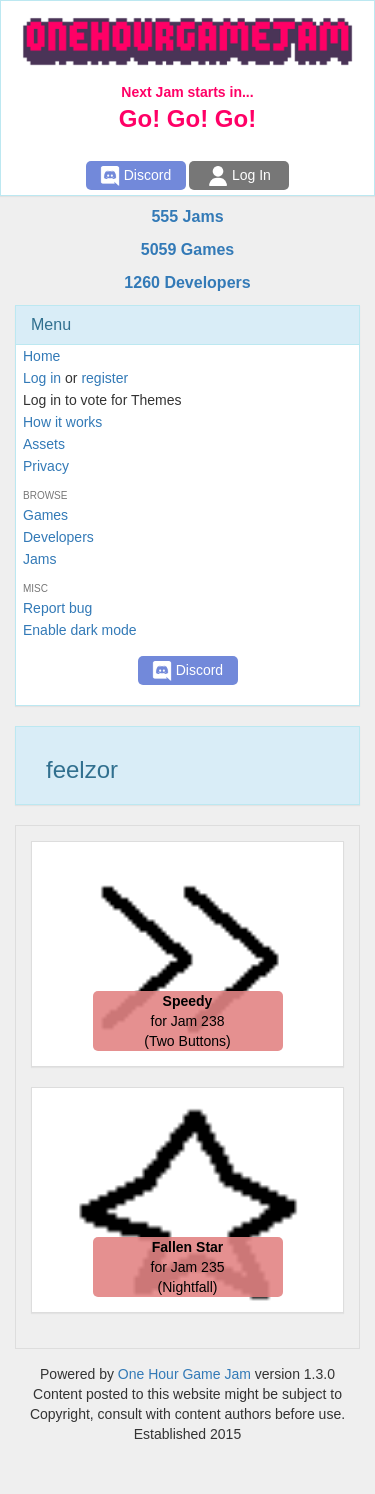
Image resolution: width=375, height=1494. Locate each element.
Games (45, 515)
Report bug (57, 608)
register (104, 378)
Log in (42, 378)
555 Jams (187, 216)
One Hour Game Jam (184, 1374)
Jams (39, 559)
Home (41, 356)
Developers (58, 537)
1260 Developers (187, 282)
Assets (44, 444)
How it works (62, 422)
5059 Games (187, 249)
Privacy (46, 466)
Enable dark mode (80, 630)
